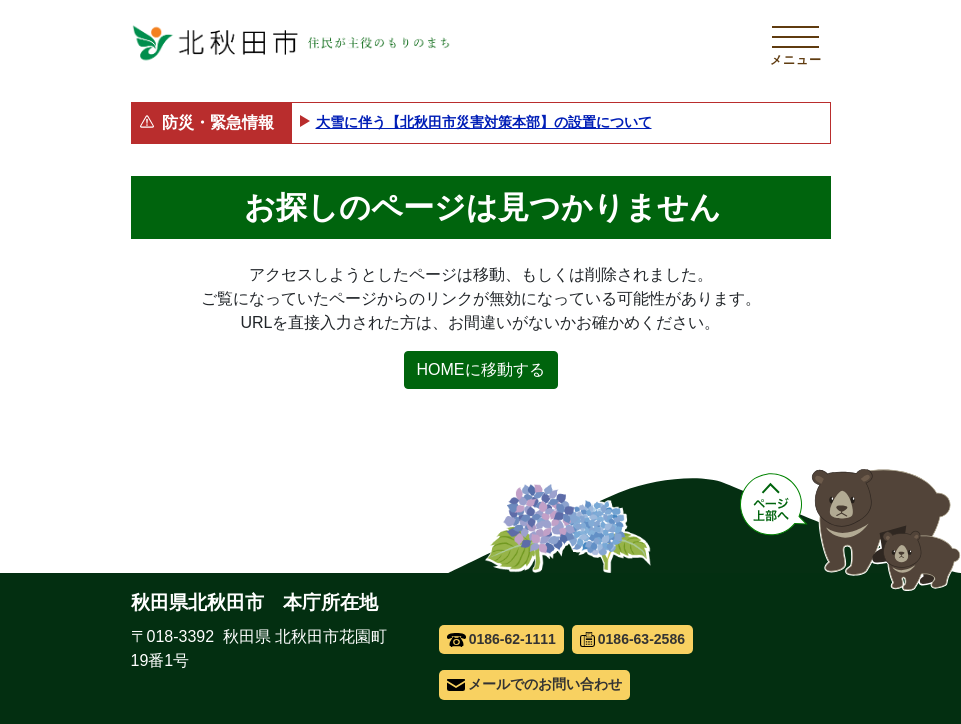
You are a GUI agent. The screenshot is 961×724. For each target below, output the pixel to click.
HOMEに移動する (481, 369)
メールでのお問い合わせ (534, 684)
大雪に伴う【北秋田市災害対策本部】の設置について (484, 122)
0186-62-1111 (501, 639)
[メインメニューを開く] (796, 43)
